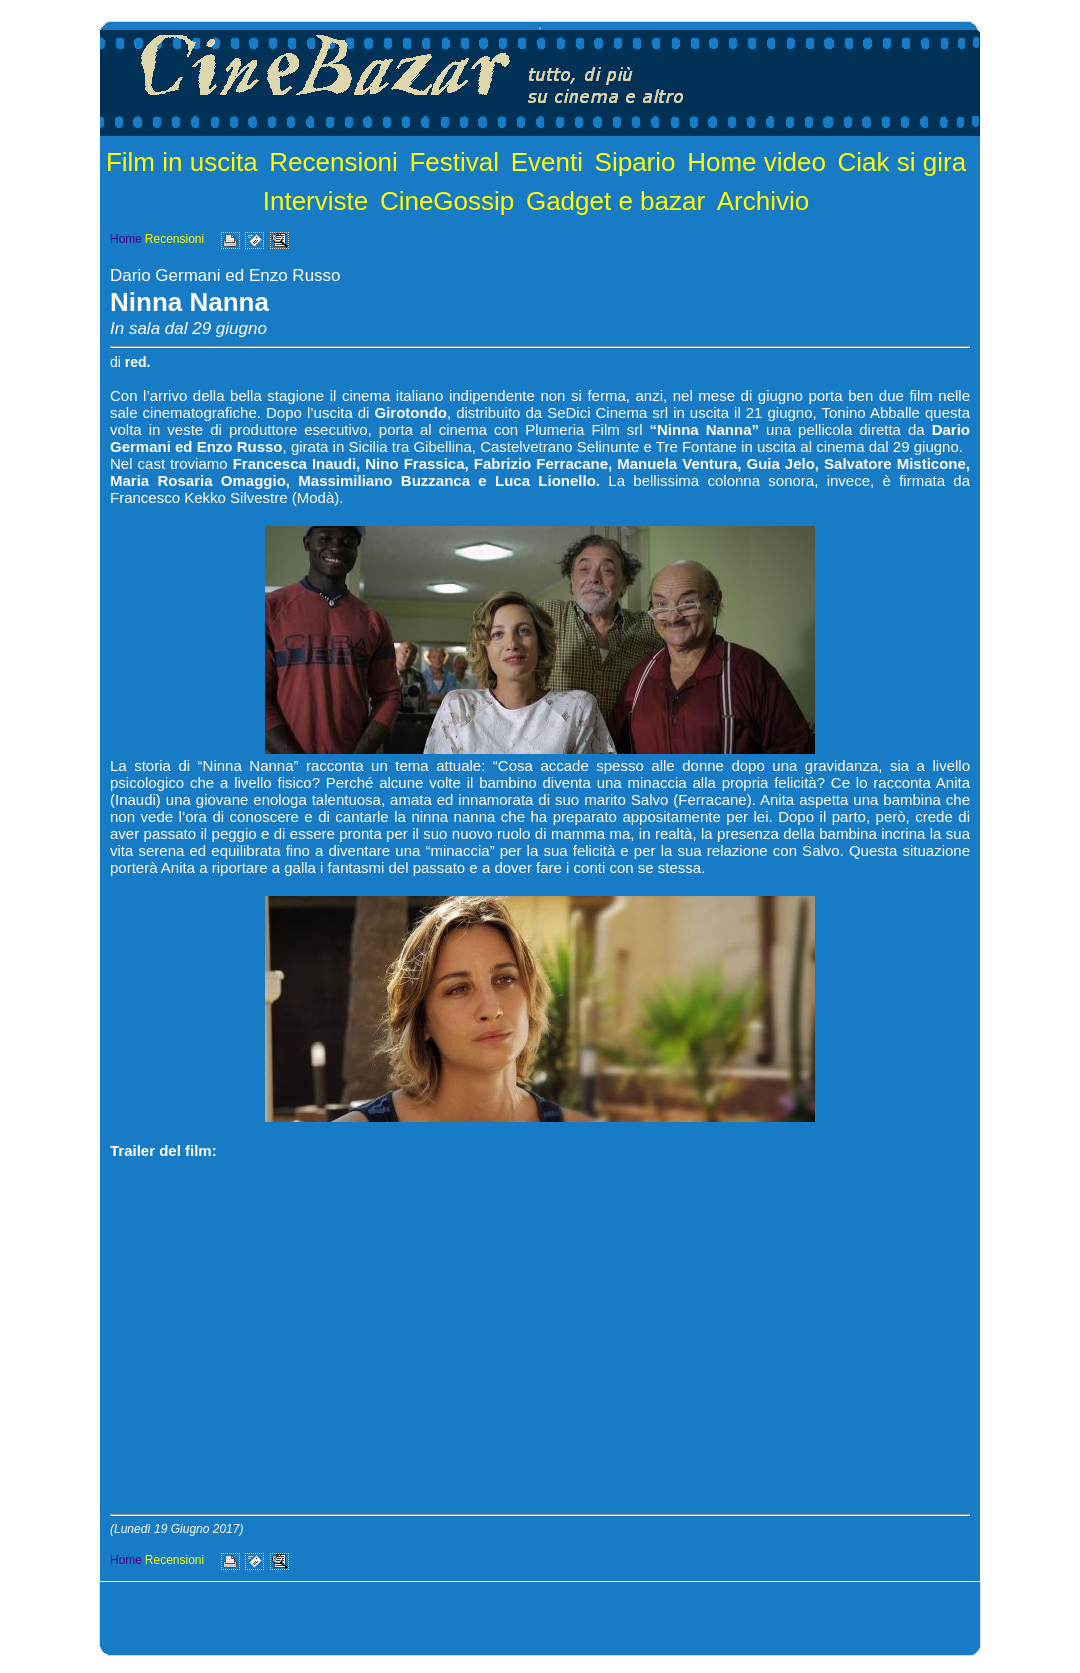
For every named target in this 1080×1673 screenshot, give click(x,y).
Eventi (547, 162)
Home (126, 239)
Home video (756, 162)
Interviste (316, 201)
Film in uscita (182, 162)
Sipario (635, 162)
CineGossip (447, 201)
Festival (454, 162)
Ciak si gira (902, 162)
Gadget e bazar (615, 201)
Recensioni (333, 162)
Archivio (763, 201)
